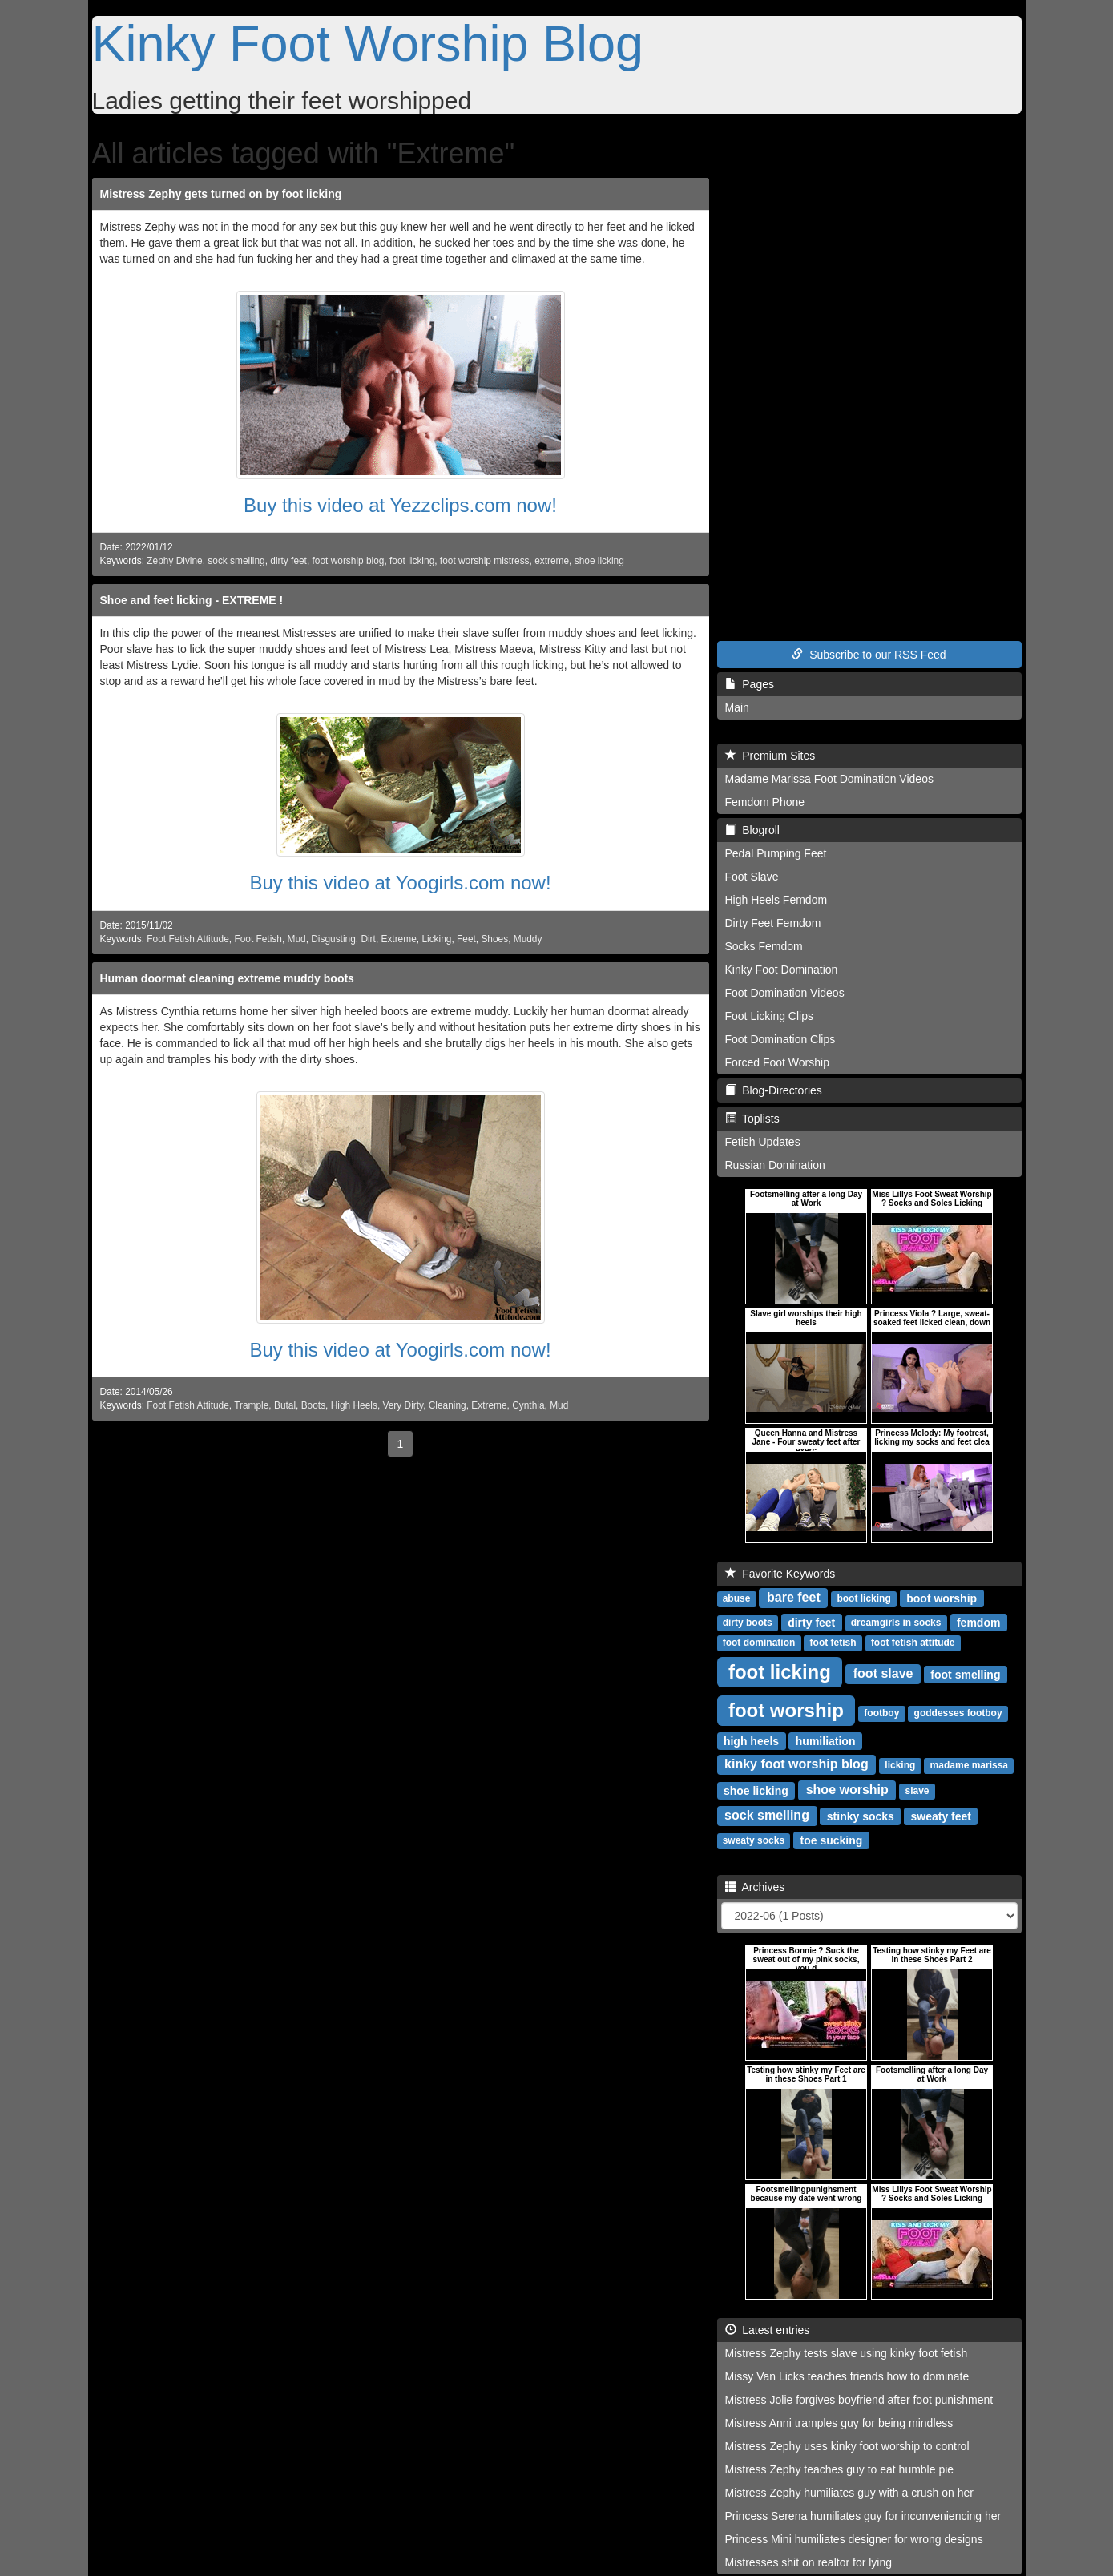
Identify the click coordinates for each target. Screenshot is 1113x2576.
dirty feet (288, 560)
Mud (296, 939)
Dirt (368, 939)
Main (737, 707)
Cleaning (447, 1405)
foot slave (883, 1673)
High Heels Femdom (776, 899)
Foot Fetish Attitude (187, 939)
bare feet (794, 1597)
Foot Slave (752, 876)
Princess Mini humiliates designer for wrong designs (854, 2539)
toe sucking (831, 1839)
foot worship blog (349, 560)
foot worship (786, 1709)
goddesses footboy (958, 1713)
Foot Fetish (257, 939)
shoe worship (847, 1789)
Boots (313, 1405)
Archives (755, 1887)
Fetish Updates (762, 1141)
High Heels (354, 1405)
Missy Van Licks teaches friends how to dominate (847, 2376)
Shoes (494, 939)
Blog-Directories (773, 1090)
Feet (466, 939)
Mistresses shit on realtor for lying (809, 2562)
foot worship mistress (485, 560)
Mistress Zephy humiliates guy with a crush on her (849, 2492)
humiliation (826, 1740)
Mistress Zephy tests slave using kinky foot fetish (846, 2353)
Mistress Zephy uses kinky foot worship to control (847, 2446)
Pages (749, 684)
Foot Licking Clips (769, 1016)
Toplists (752, 1118)
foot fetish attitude (913, 1642)
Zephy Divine (174, 560)
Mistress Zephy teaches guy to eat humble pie (839, 2469)
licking (900, 1765)
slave (917, 1790)
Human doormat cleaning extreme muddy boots (227, 978)
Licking (436, 939)
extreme (551, 560)
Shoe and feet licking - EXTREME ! (192, 600)
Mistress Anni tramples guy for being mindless (839, 2423)
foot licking (411, 560)
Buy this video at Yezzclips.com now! (400, 505)
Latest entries (767, 2330)
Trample (251, 1405)
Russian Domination (775, 1165)
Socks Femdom (764, 946)
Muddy (528, 939)
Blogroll (752, 830)
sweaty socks (753, 1840)
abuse (737, 1598)
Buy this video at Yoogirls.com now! (399, 882)
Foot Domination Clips (780, 1039)
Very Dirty (402, 1405)
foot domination (759, 1642)
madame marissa (969, 1765)
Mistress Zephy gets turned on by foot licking (221, 193)
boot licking (863, 1598)
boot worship (941, 1597)
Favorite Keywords (780, 1573)
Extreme (398, 939)
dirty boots (747, 1622)
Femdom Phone (765, 802)
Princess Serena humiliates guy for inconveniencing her (863, 2515)
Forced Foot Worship (777, 1062)
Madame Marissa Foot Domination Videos (829, 778)
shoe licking (599, 560)
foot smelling (965, 1673)
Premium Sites (770, 755)
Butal (285, 1405)
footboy (881, 1713)
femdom (978, 1621)
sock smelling (236, 560)
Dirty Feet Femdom (773, 923)
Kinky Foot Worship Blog (368, 43)
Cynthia (528, 1405)
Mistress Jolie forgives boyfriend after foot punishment (859, 2399)
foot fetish (833, 1642)
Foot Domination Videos (785, 992)
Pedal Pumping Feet (776, 853)
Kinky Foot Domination (781, 969)
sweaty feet (941, 1815)
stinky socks (860, 1815)
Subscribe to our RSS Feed (869, 654)
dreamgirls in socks (896, 1622)
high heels (751, 1740)
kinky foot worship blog (796, 1764)
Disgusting (333, 939)
